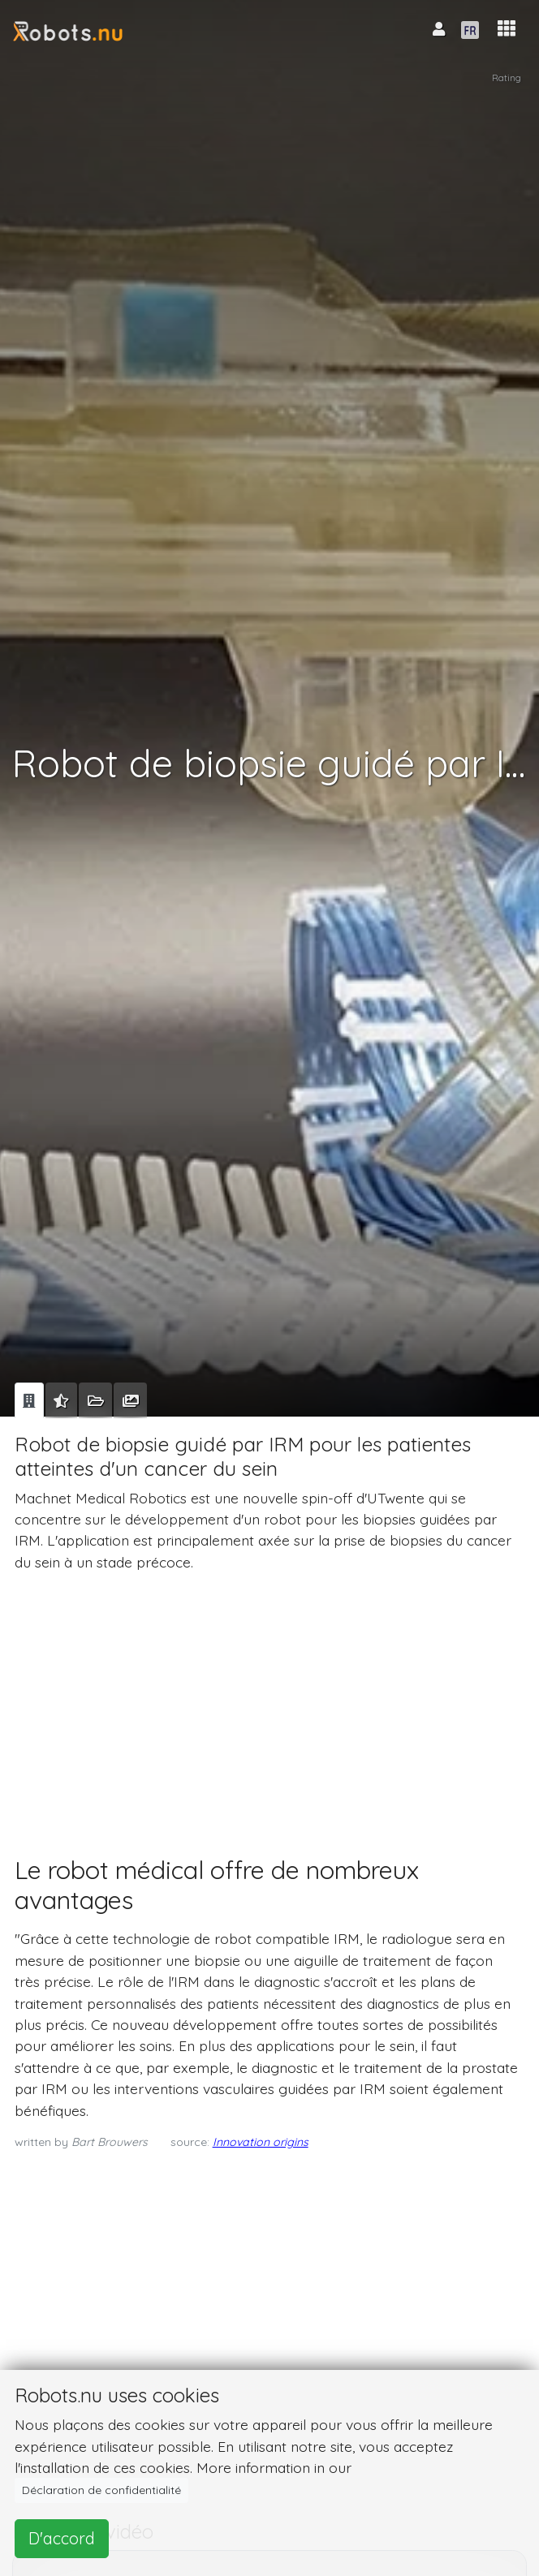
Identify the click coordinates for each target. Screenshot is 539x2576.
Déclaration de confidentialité (101, 2490)
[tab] (29, 1400)
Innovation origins (260, 2142)
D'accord (61, 2538)
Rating (506, 77)
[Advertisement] (267, 1699)
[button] (506, 29)
